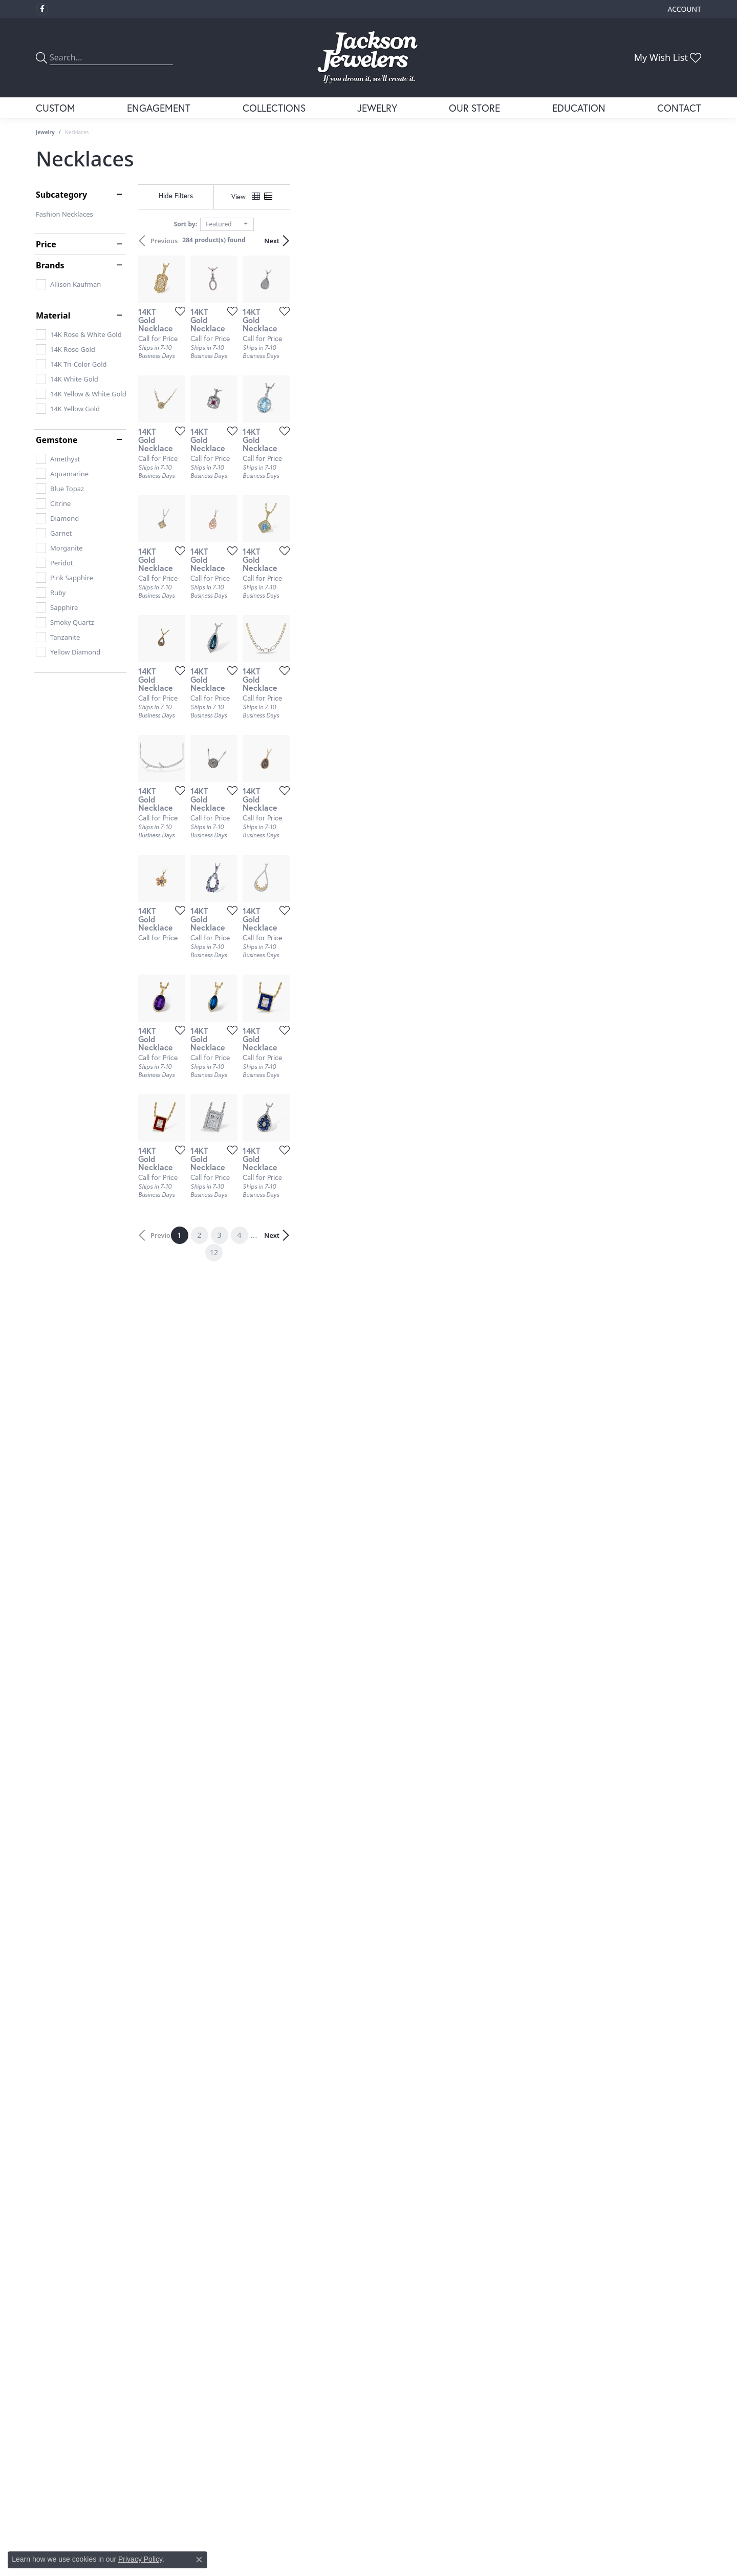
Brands (50, 265)
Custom (55, 107)
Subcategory (61, 195)
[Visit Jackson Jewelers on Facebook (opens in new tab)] (42, 9)
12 (463, 2136)
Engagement (158, 107)
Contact (679, 107)
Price (46, 244)
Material (53, 315)
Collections (274, 107)
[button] (683, 9)
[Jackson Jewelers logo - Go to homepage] (368, 57)
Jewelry (377, 107)
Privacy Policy (140, 2559)
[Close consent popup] (199, 2560)
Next (683, 240)
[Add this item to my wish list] (314, 448)
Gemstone (57, 440)
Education (578, 107)
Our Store (474, 107)
